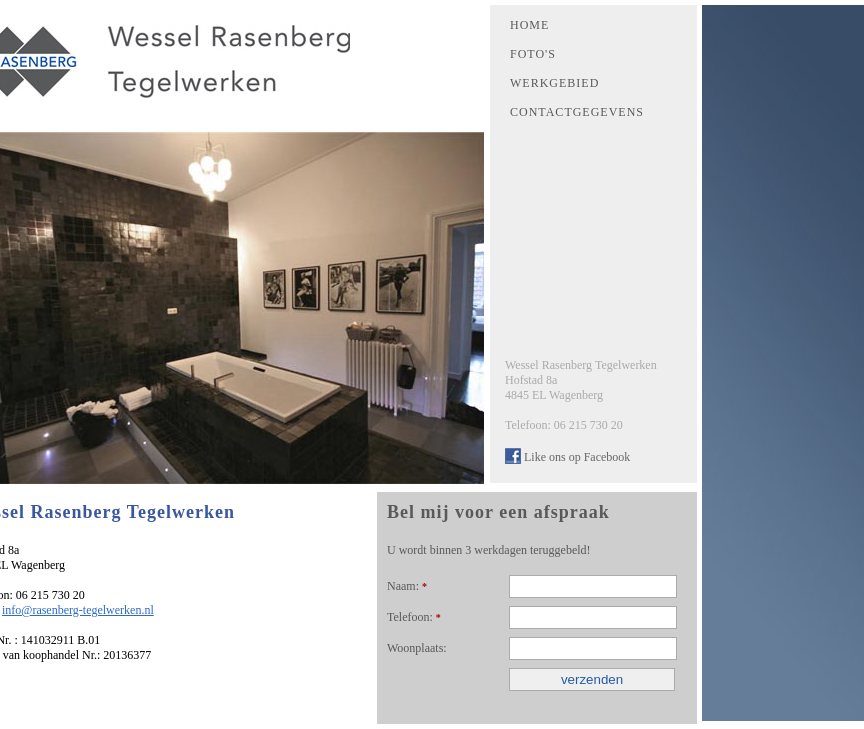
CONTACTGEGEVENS (577, 112)
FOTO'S (533, 54)
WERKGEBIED (554, 83)
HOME (529, 25)
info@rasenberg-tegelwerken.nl (78, 610)
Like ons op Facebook (577, 457)
